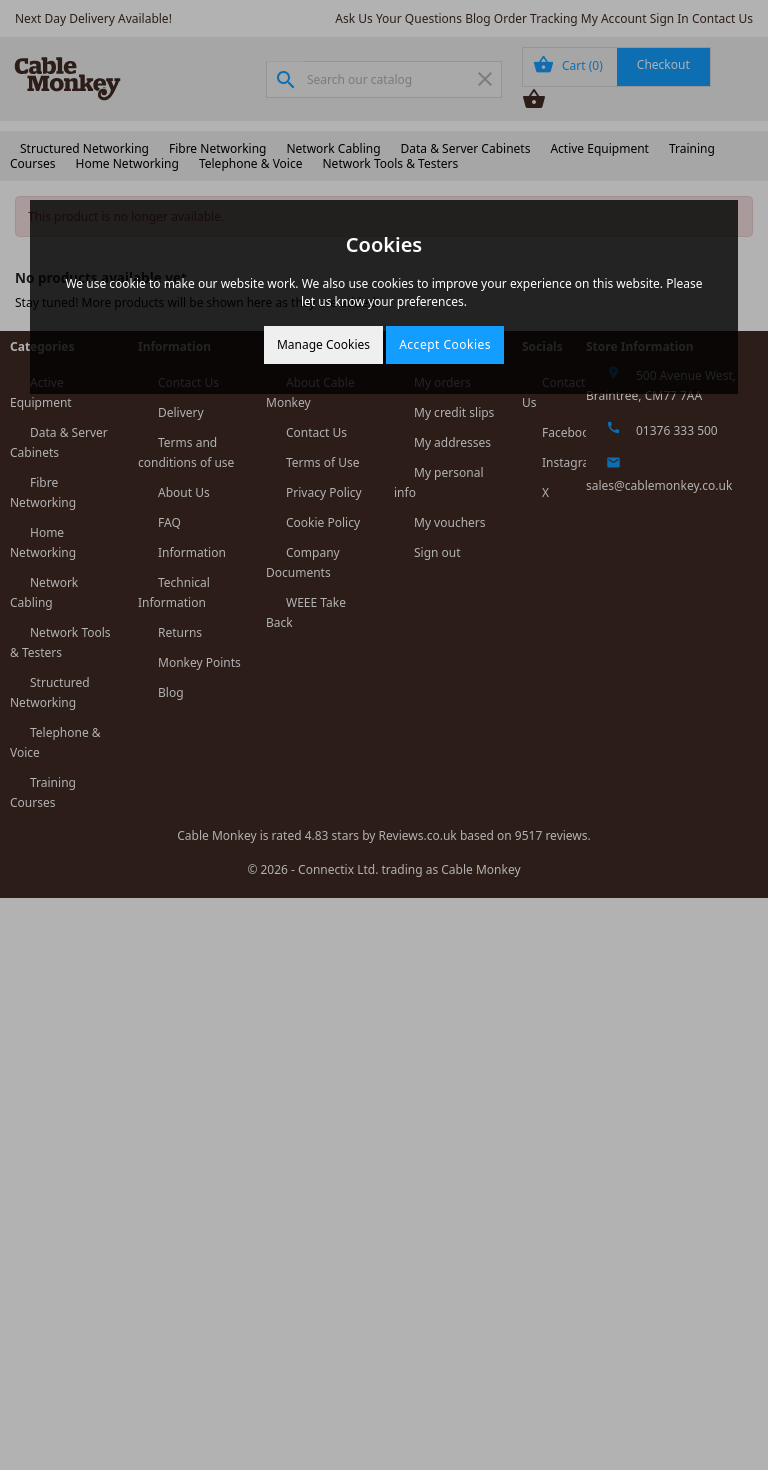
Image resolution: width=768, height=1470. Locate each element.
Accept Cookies (445, 344)
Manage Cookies (323, 344)
